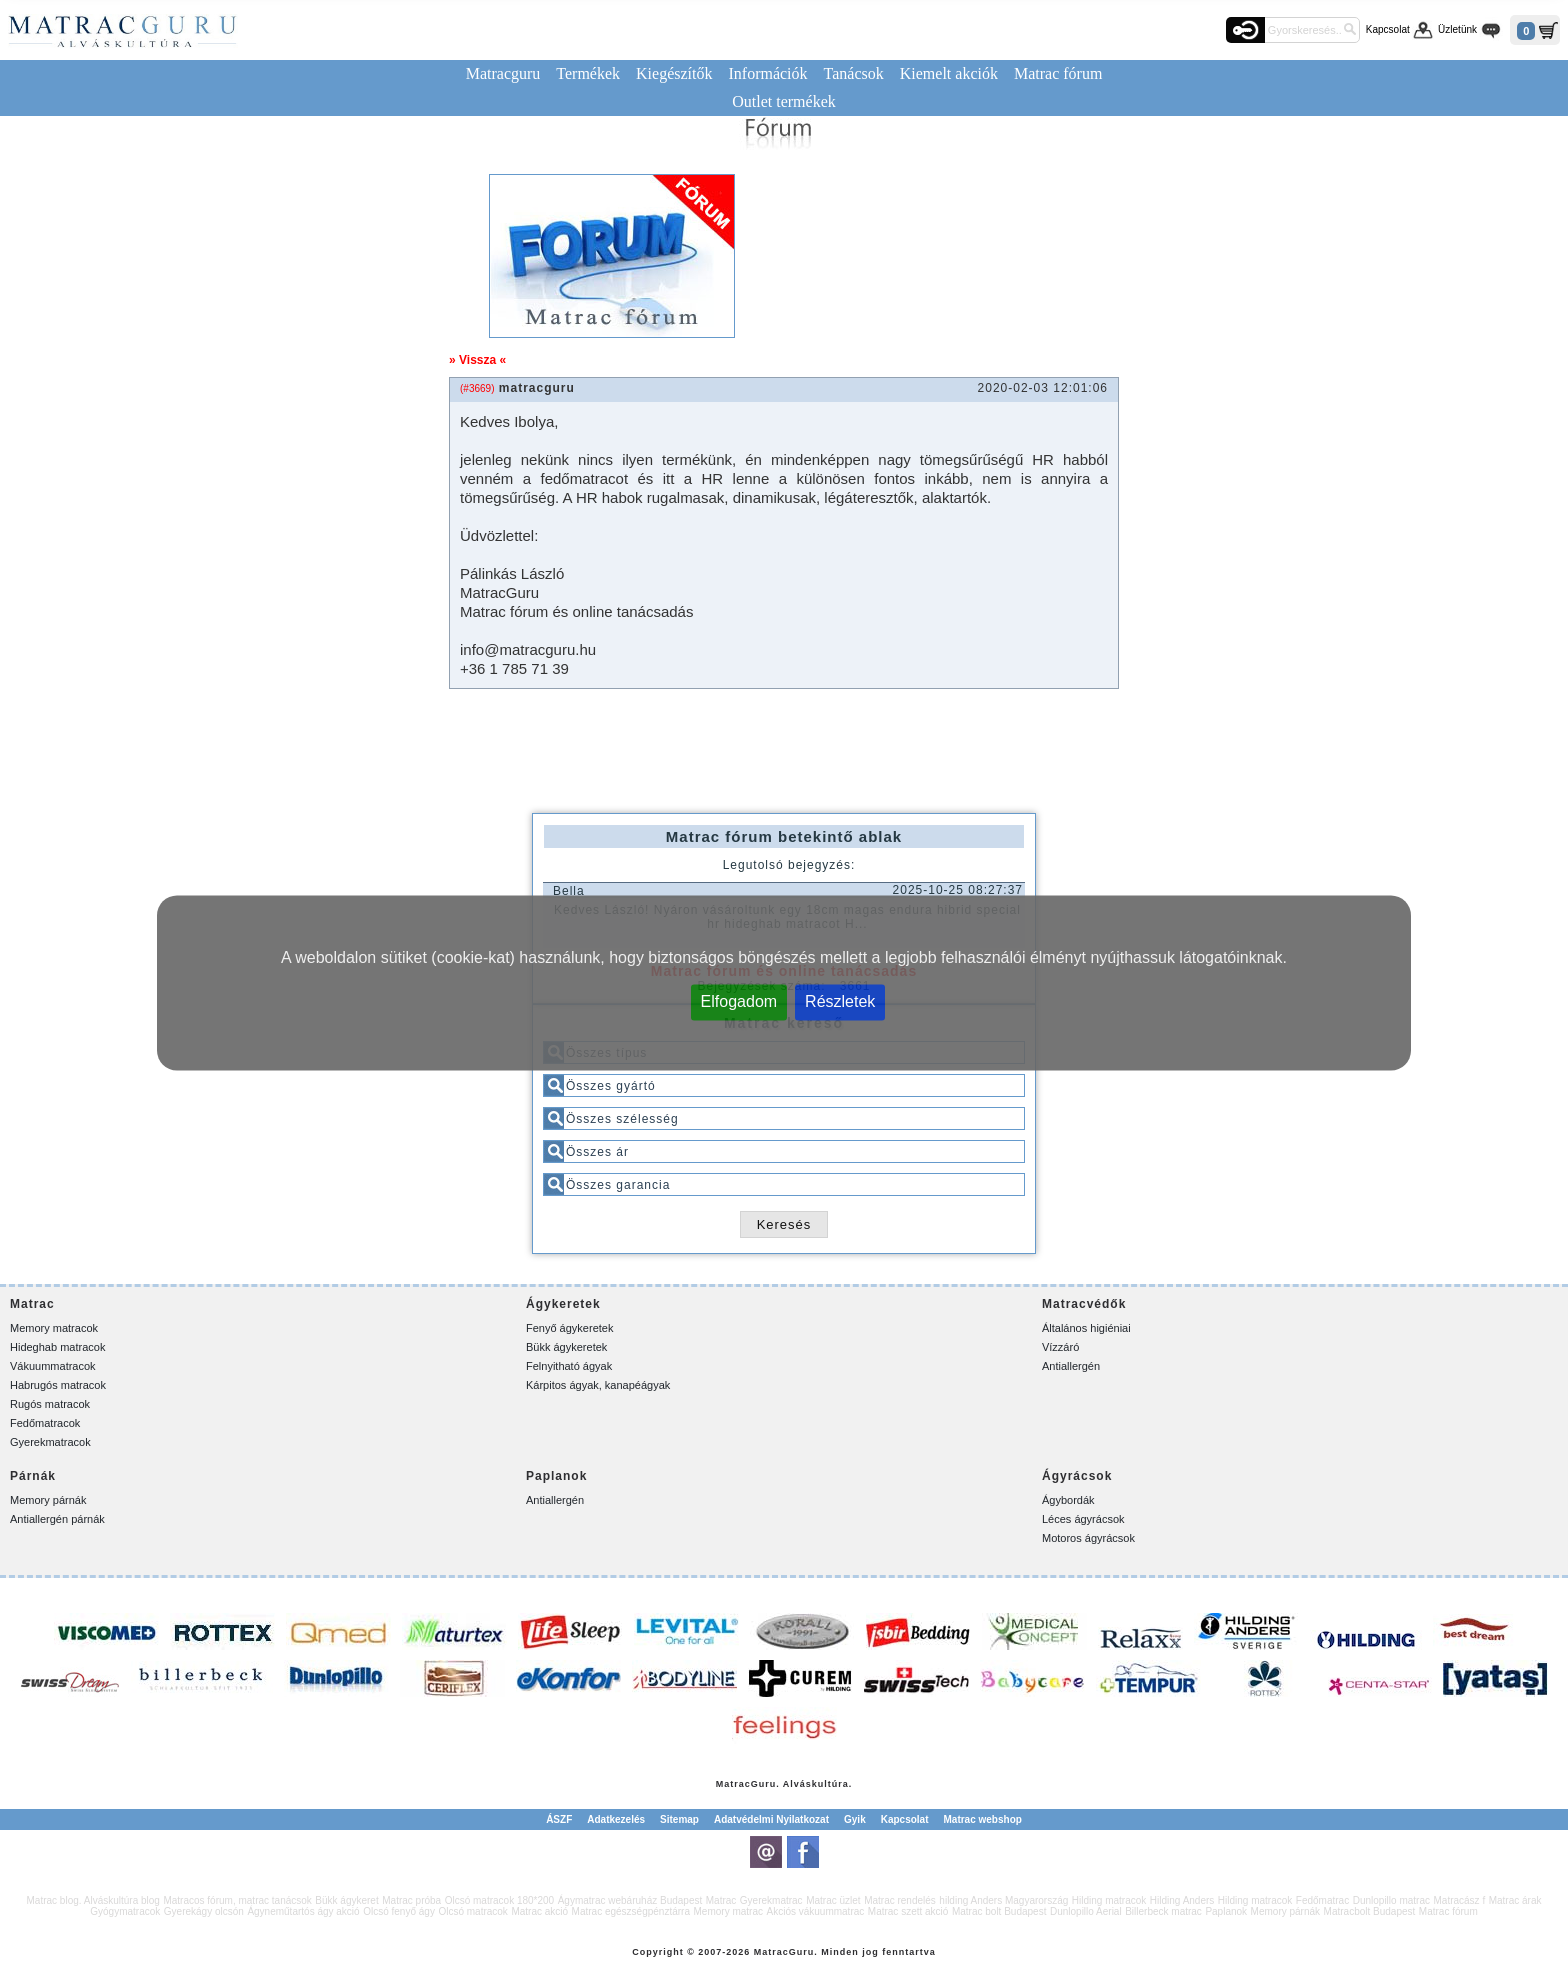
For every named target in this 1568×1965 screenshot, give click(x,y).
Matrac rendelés (900, 1900)
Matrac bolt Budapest (999, 1911)
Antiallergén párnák (57, 1519)
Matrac (733, 1784)
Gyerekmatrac (771, 1900)
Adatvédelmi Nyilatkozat (771, 1819)
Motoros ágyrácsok (1088, 1538)
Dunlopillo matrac (1391, 1900)
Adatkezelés (616, 1819)
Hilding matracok (1109, 1900)
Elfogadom (739, 1000)
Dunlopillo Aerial (1086, 1911)
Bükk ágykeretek (566, 1347)
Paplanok (1226, 1911)
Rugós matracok (50, 1404)
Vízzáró (1060, 1347)
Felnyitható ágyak (569, 1366)
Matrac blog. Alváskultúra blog (93, 1900)
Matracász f (1459, 1900)
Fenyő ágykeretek (569, 1328)
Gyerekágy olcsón (204, 1911)
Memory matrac (728, 1911)
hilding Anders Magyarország (1003, 1900)
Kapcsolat (1388, 29)
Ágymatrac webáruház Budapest (630, 1900)
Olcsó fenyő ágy (399, 1911)
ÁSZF (559, 1819)
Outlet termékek (784, 101)
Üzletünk (1457, 29)
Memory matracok (54, 1328)
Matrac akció (539, 1911)
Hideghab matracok (57, 1347)
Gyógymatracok (125, 1911)
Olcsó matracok (472, 1911)
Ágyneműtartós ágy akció (303, 1911)
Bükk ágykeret (346, 1900)
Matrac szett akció (908, 1911)
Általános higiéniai (1086, 1328)
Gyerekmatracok (50, 1442)
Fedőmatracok (45, 1423)
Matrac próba (411, 1900)
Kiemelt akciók (949, 73)
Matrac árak (1515, 1900)
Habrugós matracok (58, 1385)
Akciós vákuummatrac (815, 1911)
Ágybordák (1068, 1500)
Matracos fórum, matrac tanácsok (237, 1900)
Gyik (855, 1819)
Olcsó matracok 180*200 (500, 1900)
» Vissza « (477, 360)
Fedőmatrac (1322, 1900)
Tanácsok (854, 73)
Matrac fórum (1058, 73)
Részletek (840, 1000)
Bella (569, 891)
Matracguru (503, 73)
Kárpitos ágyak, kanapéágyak (598, 1385)
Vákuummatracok (53, 1366)
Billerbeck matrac (1163, 1911)
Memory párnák (48, 1500)
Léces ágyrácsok (1083, 1519)
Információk (767, 73)
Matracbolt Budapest (1370, 1911)
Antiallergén (1071, 1366)
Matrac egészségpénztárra (631, 1911)
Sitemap (679, 1819)
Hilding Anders (1182, 1900)
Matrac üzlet (833, 1900)
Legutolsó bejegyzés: (789, 865)
